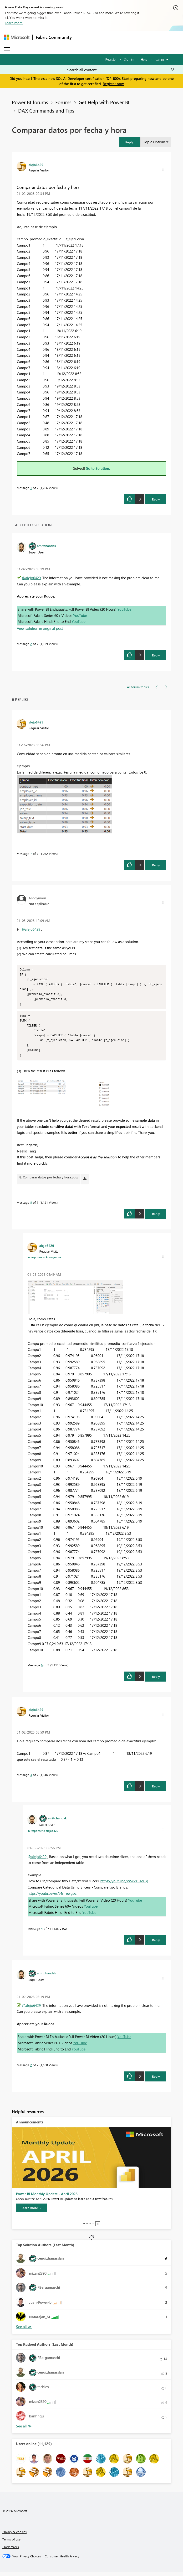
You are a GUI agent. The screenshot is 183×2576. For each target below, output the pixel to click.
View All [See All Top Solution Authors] (24, 2330)
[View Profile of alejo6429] (36, 164)
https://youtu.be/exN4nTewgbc (52, 1897)
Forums (63, 102)
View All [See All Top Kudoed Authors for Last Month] (24, 2430)
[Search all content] (120, 69)
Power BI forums (30, 102)
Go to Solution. (98, 468)
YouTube (124, 609)
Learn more (14, 23)
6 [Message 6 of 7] (42, 1669)
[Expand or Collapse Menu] (7, 49)
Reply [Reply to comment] (156, 655)
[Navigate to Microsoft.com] (17, 37)
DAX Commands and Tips (46, 110)
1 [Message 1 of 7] (31, 488)
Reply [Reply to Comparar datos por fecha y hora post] (156, 499)
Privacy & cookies (14, 2536)
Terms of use (11, 2543)
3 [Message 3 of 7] (31, 1779)
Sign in (128, 59)
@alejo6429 (31, 577)
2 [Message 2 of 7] (31, 644)
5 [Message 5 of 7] (31, 1206)
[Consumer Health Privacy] (62, 2560)
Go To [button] (160, 59)
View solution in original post (40, 628)
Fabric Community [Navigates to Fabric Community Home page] (54, 37)
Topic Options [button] (154, 141)
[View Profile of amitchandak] (46, 545)
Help (144, 59)
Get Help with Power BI (104, 102)
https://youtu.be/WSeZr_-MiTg (124, 1885)
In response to (44, 1261)
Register (111, 59)
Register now (113, 83)
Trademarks (10, 2551)
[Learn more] (31, 2212)
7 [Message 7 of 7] (31, 854)
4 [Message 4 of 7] (42, 1933)
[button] (129, 142)
